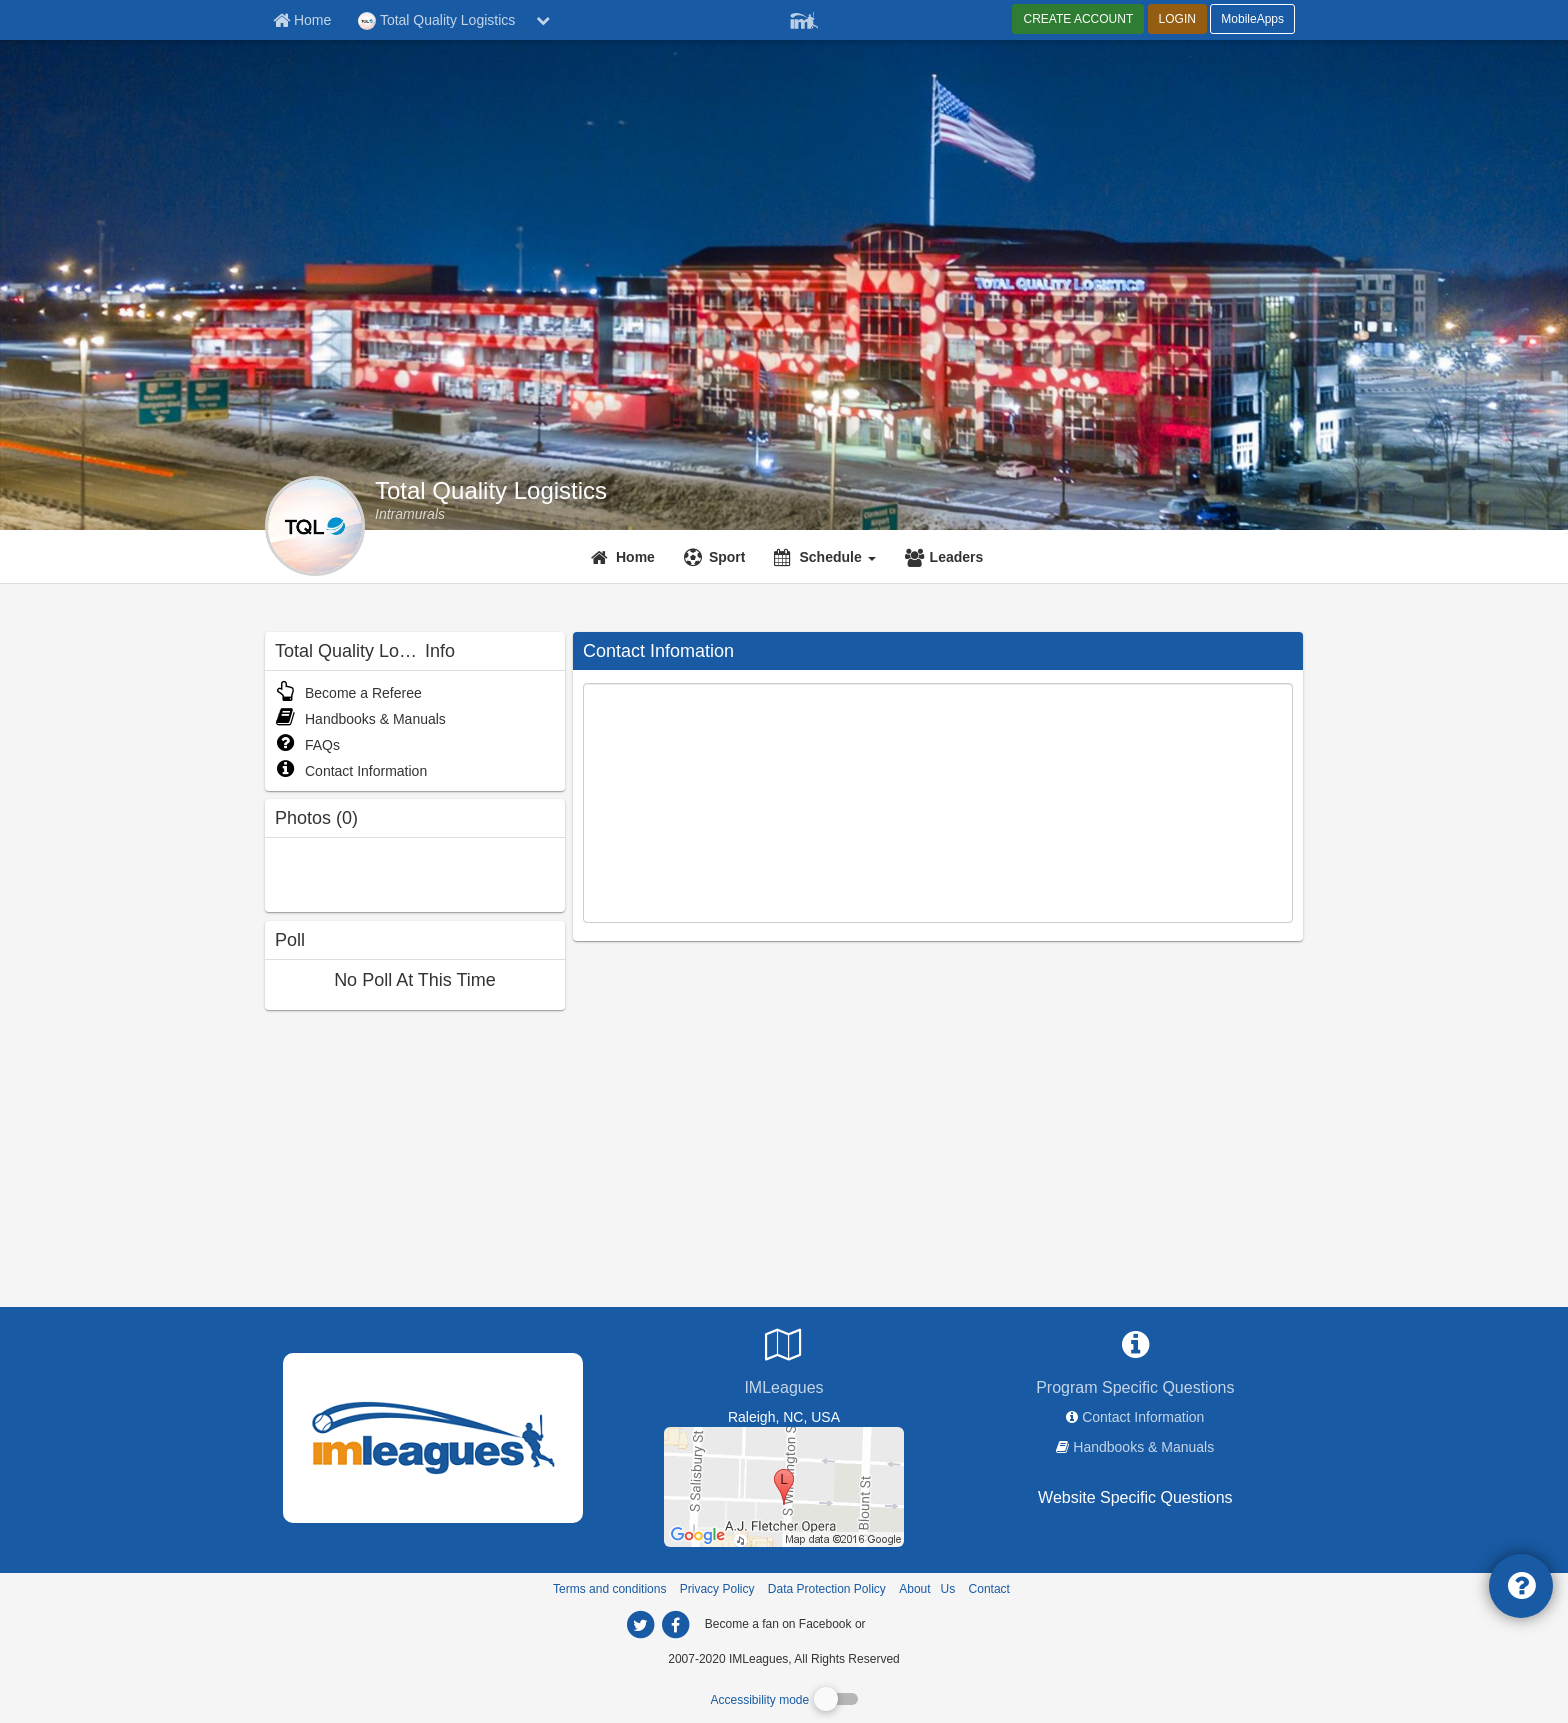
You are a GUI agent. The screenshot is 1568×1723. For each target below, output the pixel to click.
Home (635, 557)
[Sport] (717, 557)
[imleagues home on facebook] (675, 1625)
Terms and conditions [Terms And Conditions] (609, 1589)
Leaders (957, 557)
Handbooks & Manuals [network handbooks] (1143, 1447)
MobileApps (1252, 19)
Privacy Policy (717, 1589)
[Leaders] (947, 557)
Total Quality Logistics (491, 491)
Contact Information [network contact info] (1143, 1417)
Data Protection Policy (827, 1589)
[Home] (625, 557)
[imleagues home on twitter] (640, 1625)
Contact (989, 1589)
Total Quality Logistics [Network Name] (436, 21)
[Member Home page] (302, 20)
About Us (927, 1589)
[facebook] (909, 1623)
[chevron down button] (543, 20)
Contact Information (351, 771)
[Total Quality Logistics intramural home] (410, 514)
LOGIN (1177, 19)
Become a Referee (348, 693)
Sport (727, 557)
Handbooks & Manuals (360, 719)
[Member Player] (804, 18)
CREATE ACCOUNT (1078, 19)
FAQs (307, 745)
